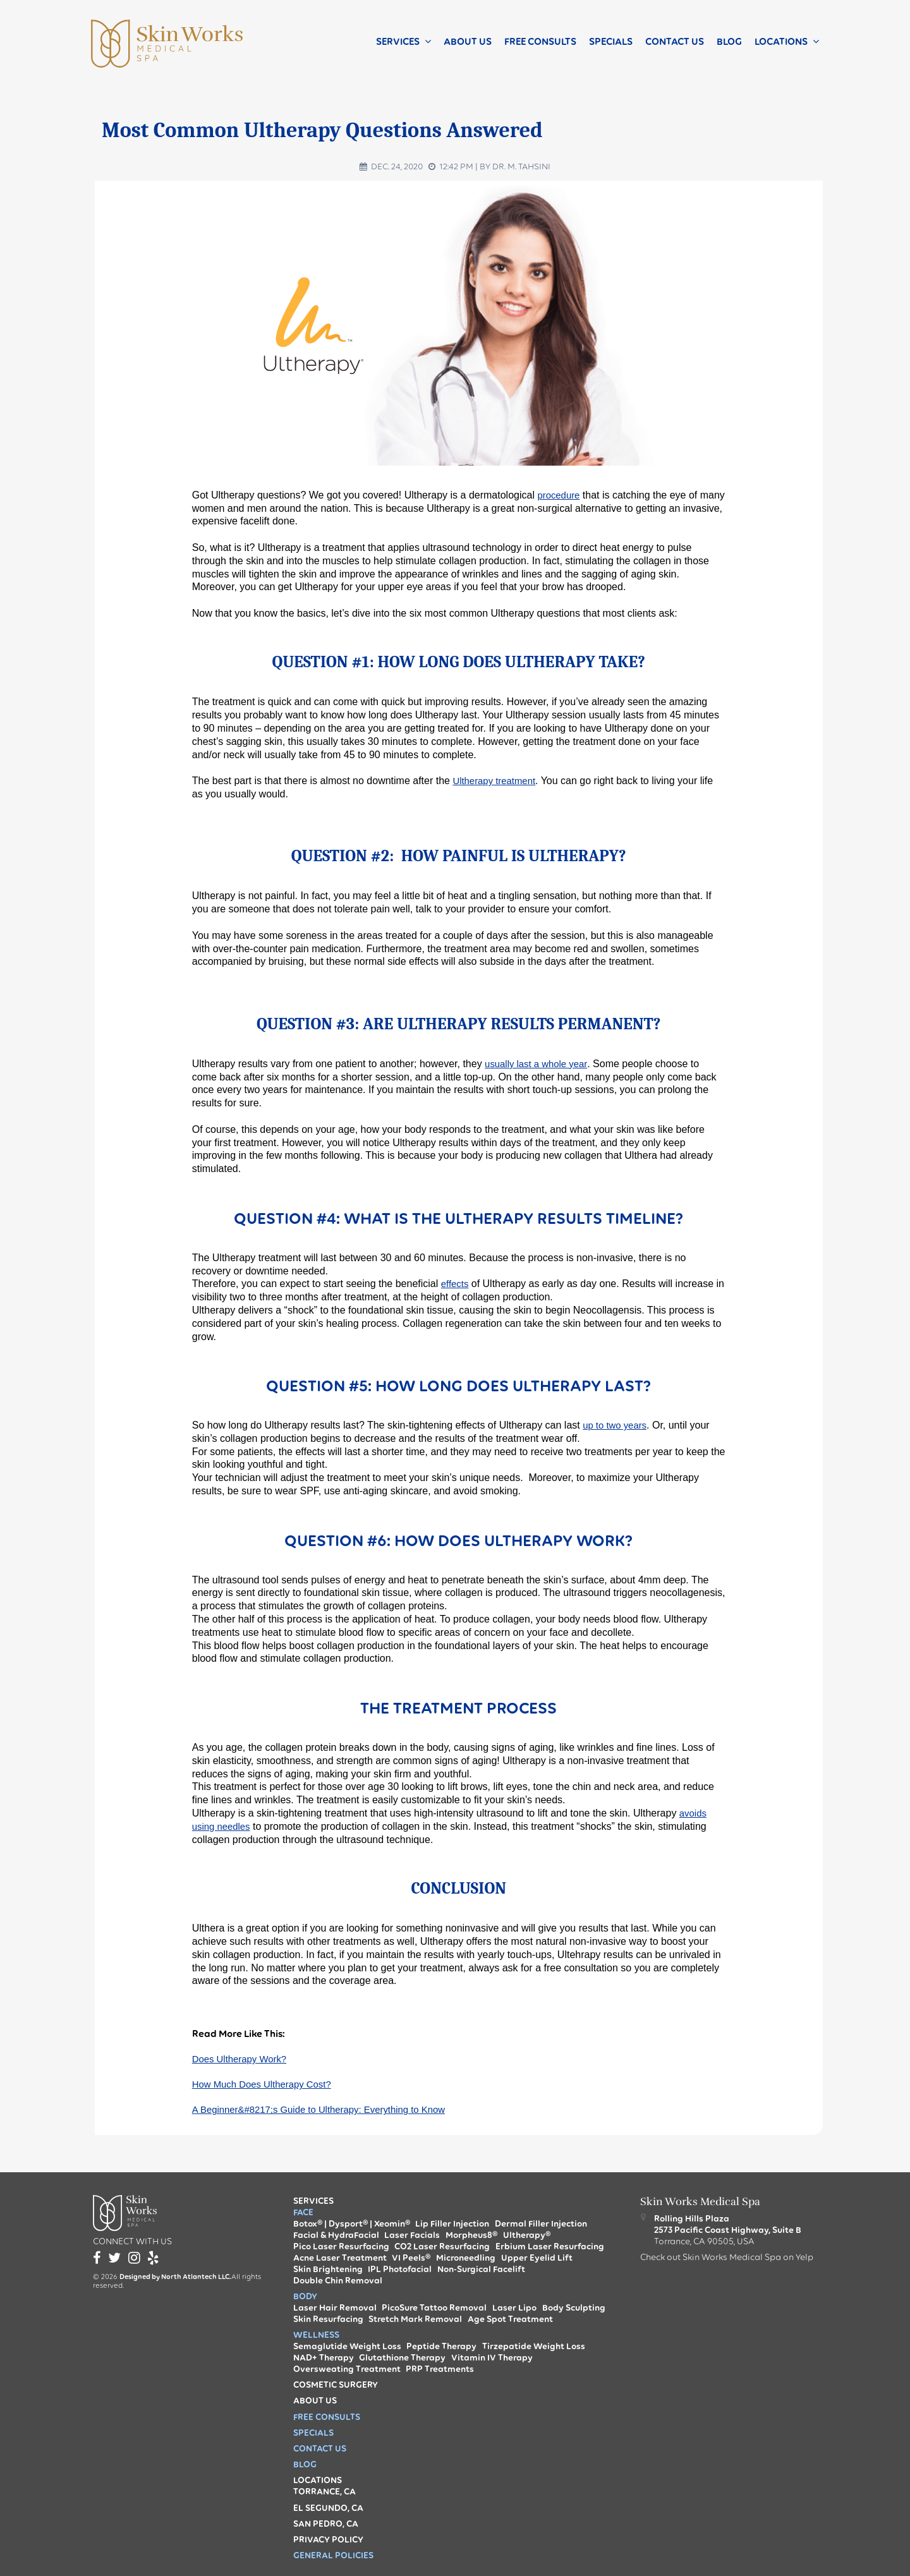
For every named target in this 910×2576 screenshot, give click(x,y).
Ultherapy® (526, 2234)
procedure (560, 495)
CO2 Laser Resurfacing (442, 2246)
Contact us (674, 41)
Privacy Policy (328, 2539)
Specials (611, 41)
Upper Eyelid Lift (537, 2257)
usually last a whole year (539, 1063)
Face (303, 2212)
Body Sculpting (573, 2307)
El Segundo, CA (328, 2507)
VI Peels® (411, 2257)
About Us (468, 41)
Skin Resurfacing (328, 2319)
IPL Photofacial (400, 2269)
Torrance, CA (324, 2491)
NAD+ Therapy (323, 2357)
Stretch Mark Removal (415, 2319)
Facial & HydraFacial (336, 2234)
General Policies (333, 2555)
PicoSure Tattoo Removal (434, 2307)
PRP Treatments (440, 2368)
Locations (781, 41)
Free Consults (540, 41)
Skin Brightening (328, 2269)
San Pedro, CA (325, 2523)
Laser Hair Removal (335, 2307)
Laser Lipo (514, 2307)
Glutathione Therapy (402, 2357)
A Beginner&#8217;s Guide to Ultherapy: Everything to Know (328, 2112)
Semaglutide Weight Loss (347, 2346)
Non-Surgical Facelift (481, 2269)
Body (305, 2296)
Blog (729, 41)
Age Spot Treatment (510, 2319)
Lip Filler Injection (452, 2223)
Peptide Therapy (441, 2346)
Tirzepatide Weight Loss (533, 2346)
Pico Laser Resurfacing (341, 2246)
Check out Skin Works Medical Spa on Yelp (726, 2257)
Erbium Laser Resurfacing (549, 2246)
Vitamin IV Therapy (492, 2357)
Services (398, 41)
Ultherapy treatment (497, 780)
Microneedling (465, 2257)
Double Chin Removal (337, 2280)
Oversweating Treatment (347, 2368)
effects (456, 1283)
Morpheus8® (471, 2234)
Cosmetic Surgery (335, 2384)
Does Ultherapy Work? (243, 2059)
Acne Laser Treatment (340, 2257)
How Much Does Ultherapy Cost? (267, 2086)
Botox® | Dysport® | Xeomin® (351, 2223)
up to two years (617, 1425)
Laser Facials (412, 2234)
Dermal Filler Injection (541, 2223)
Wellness (316, 2334)
